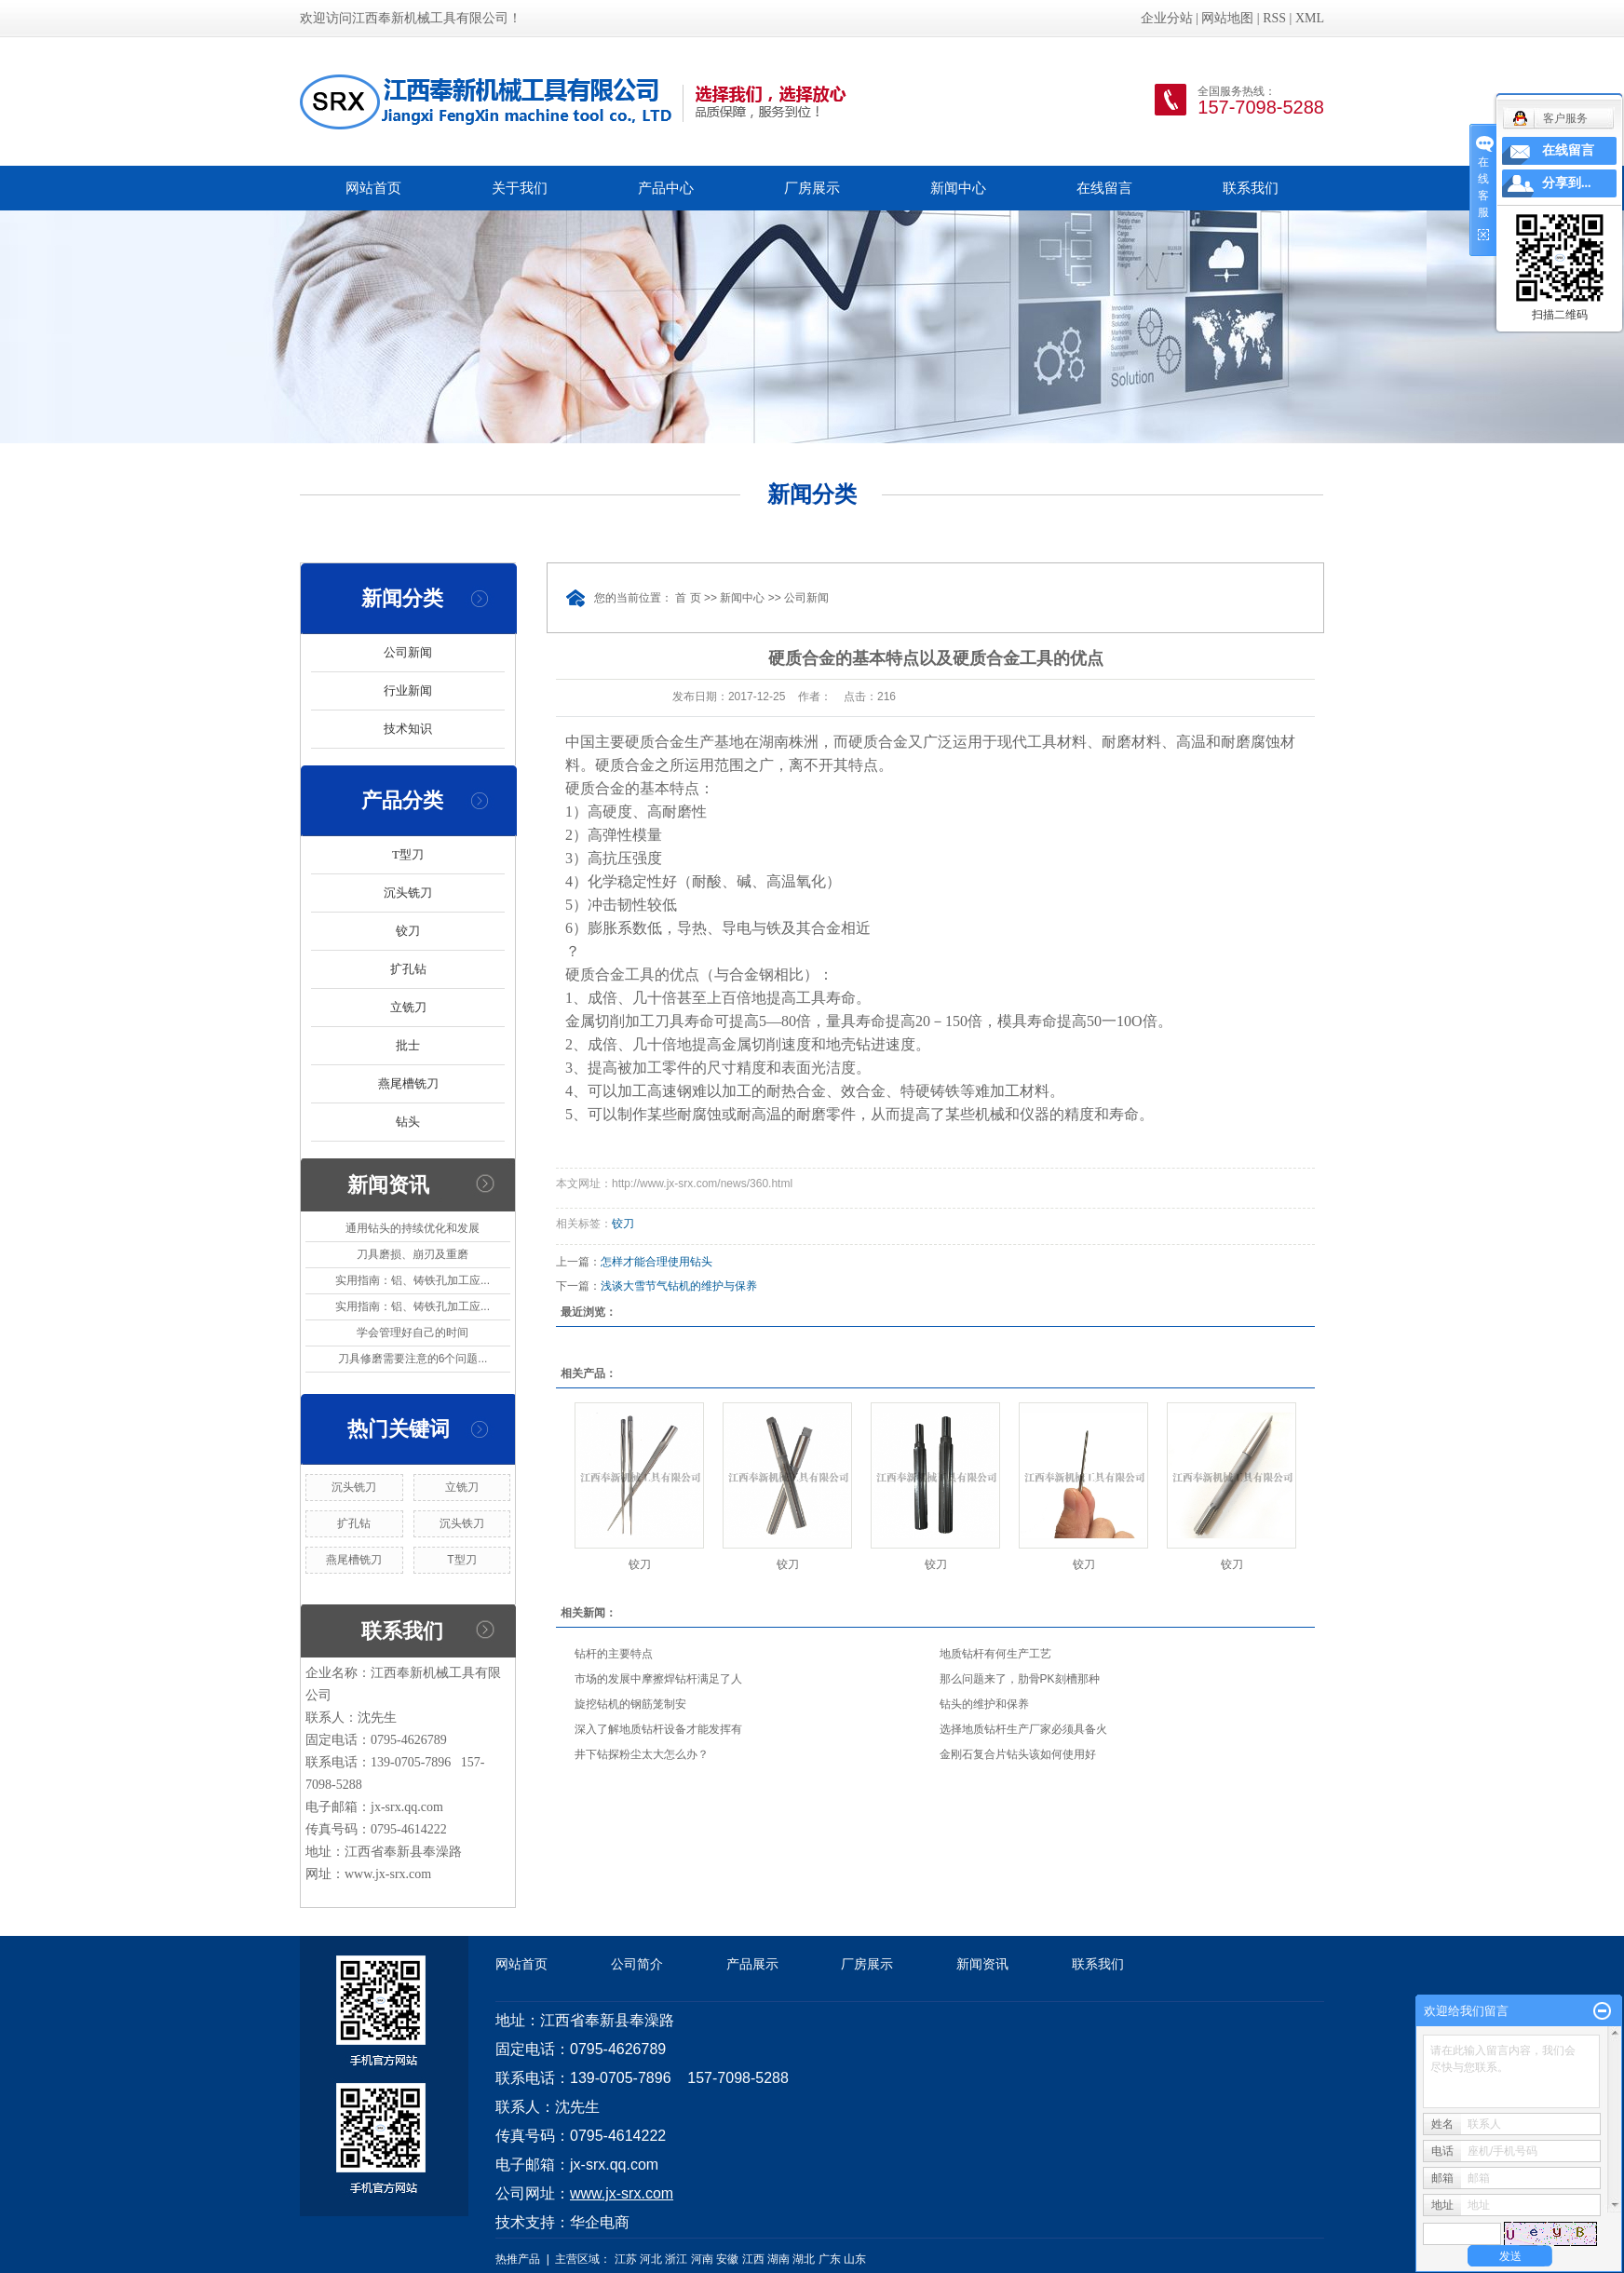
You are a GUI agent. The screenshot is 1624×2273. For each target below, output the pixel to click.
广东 (830, 2259)
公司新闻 (408, 652)
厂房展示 (812, 188)
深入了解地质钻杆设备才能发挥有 (658, 1729)
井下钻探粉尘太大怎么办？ (642, 1754)
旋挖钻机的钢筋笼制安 (630, 1704)
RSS (1274, 18)
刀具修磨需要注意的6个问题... (413, 1358)
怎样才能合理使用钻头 (656, 1261)
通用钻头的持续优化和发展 (412, 1228)
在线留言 (1104, 188)
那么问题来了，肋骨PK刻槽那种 (1020, 1678)
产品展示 (752, 1963)
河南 (702, 2259)
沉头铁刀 (462, 1523)
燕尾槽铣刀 (408, 1083)
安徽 (727, 2259)
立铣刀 (408, 1007)
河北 (651, 2259)
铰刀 (408, 931)
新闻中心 (958, 188)
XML (1309, 18)
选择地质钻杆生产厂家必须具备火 (1023, 1729)
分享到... (1566, 183)
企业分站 (1167, 18)
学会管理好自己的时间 (412, 1332)
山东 (855, 2259)
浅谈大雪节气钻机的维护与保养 (679, 1285)
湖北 (803, 2259)
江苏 (626, 2259)
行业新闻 (408, 690)
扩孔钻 (408, 969)
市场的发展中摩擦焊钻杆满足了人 (658, 1678)
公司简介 (637, 1963)
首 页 (687, 597)
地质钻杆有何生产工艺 (995, 1653)
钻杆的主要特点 (614, 1653)
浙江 (676, 2259)
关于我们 (520, 188)
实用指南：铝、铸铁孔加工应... (412, 1280)
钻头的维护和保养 (984, 1704)
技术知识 (408, 729)
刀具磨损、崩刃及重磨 (412, 1254)
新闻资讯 (982, 1963)
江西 (753, 2259)
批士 (408, 1045)
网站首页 (373, 188)
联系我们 (1251, 188)
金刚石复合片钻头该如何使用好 (1018, 1754)
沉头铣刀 (408, 893)
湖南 (778, 2259)
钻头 (408, 1122)
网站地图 (1227, 18)
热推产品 (517, 2259)
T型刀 (408, 854)
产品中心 (666, 188)
